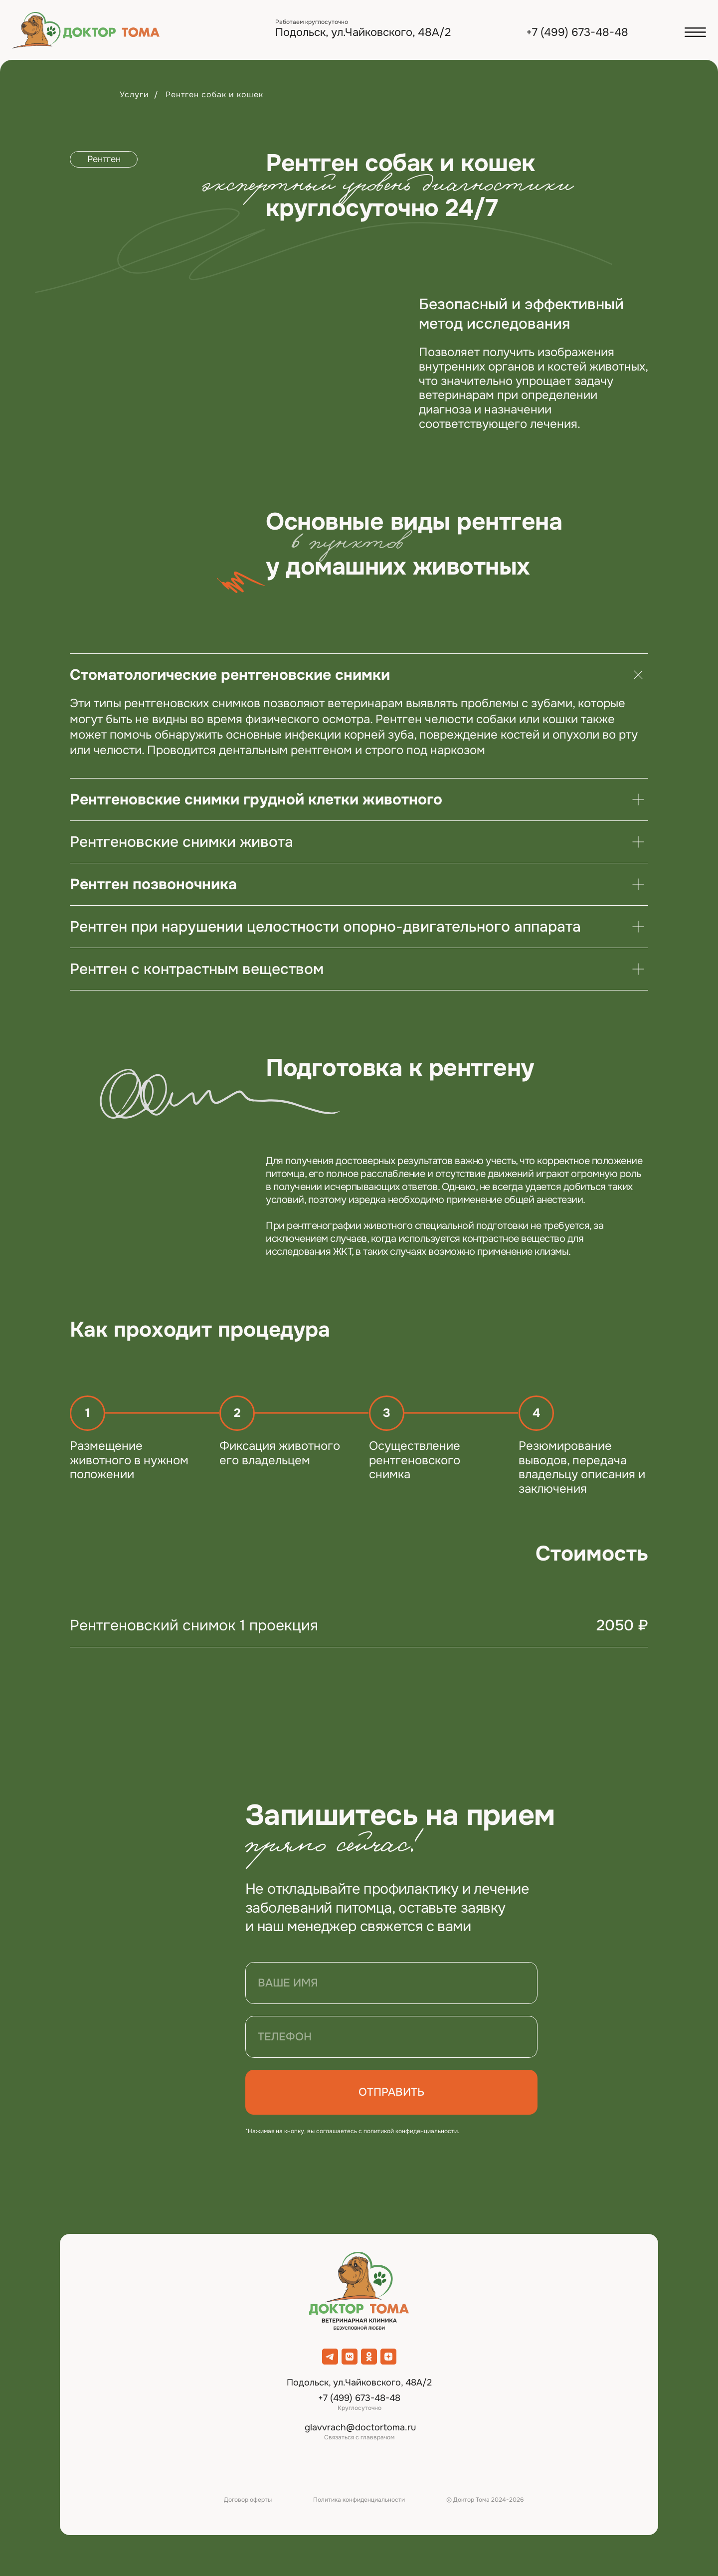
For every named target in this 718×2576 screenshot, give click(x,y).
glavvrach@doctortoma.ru (360, 2427)
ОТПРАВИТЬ (391, 2092)
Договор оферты (248, 2500)
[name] (391, 1983)
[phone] (391, 2037)
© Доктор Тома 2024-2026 (485, 2500)
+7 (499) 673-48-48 (577, 32)
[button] (695, 32)
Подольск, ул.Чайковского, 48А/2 (363, 32)
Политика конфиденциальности (359, 2500)
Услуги (134, 94)
